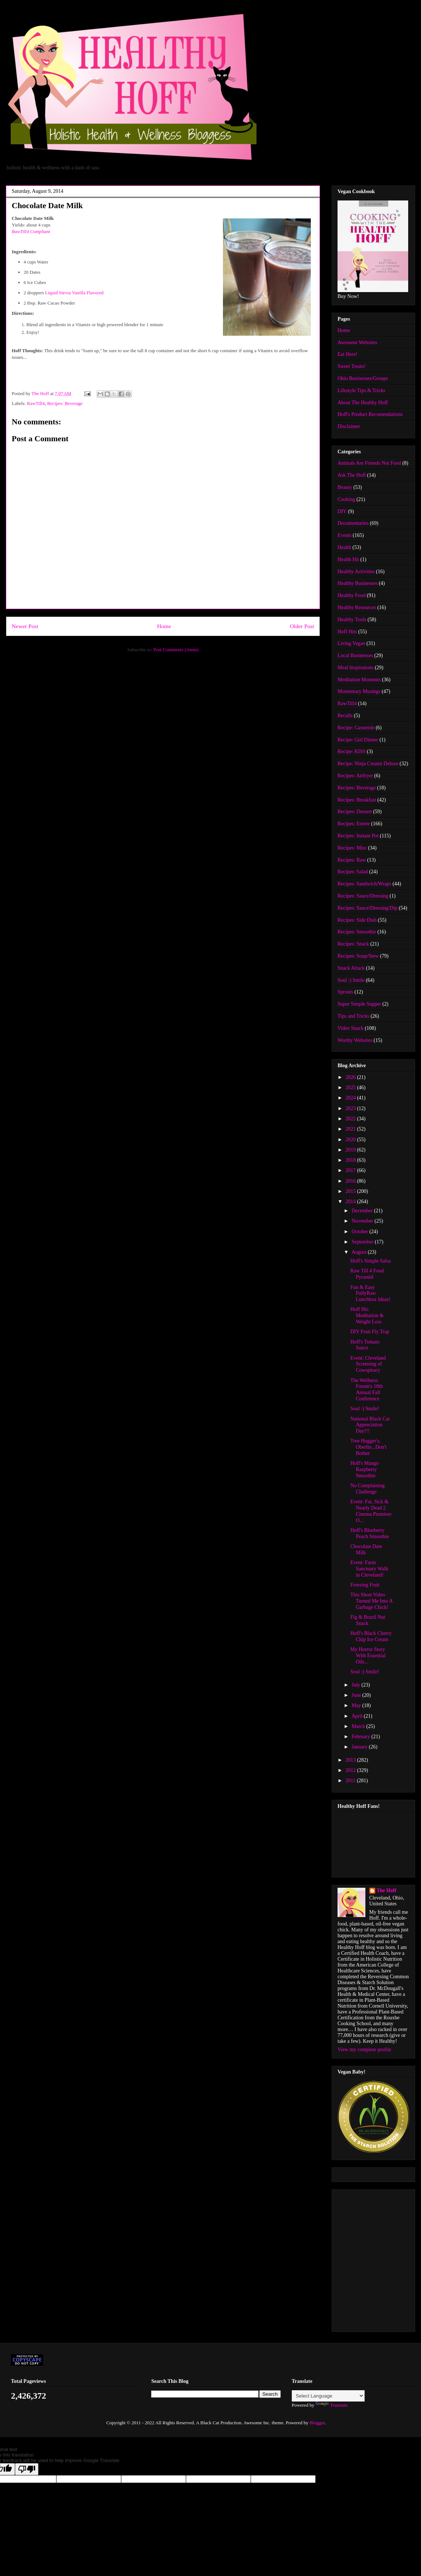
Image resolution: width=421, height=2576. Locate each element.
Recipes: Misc (352, 848)
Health (344, 547)
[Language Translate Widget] (328, 2396)
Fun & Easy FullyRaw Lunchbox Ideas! (370, 1293)
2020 (351, 1139)
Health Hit (348, 559)
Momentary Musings (359, 691)
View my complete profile (364, 2049)
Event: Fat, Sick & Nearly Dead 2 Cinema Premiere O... (371, 1511)
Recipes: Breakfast (357, 800)
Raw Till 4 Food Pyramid (367, 1274)
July (356, 1685)
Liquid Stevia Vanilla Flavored (74, 292)
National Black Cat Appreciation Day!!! (370, 1425)
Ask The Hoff (352, 475)
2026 (351, 1077)
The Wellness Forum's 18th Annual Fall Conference (366, 1389)
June (356, 1695)
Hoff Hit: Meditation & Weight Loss (367, 1315)
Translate (332, 2405)
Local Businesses (355, 655)
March (358, 1726)
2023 (351, 1108)
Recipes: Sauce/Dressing (363, 896)
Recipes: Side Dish (357, 920)
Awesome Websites (357, 342)
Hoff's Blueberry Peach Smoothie (369, 1533)
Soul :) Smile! (364, 1408)
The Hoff (386, 1890)
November (363, 1221)
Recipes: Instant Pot (358, 836)
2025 (351, 1087)
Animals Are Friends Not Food (369, 463)
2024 (351, 1098)
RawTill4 (36, 403)
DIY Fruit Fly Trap (369, 1331)
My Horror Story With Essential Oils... (367, 1656)
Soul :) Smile (351, 980)
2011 (351, 1780)
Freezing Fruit (365, 1585)
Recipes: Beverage (65, 403)
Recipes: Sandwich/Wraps (364, 884)
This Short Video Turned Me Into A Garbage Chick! (371, 1601)
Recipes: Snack (353, 944)
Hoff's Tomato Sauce (365, 1345)
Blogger (316, 2422)
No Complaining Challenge (367, 1489)
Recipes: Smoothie (357, 932)
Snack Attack (351, 968)
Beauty (345, 487)
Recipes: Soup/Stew (358, 956)
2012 (351, 1770)
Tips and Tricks (353, 1016)
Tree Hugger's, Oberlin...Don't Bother (368, 1447)
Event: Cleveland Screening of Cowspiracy (368, 1364)
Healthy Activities (356, 571)
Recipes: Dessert (355, 811)
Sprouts (345, 992)
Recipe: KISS (352, 751)
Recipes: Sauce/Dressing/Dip (368, 908)
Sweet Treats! (352, 366)
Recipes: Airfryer (355, 775)
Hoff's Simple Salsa (370, 1261)
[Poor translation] (26, 2469)
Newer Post (25, 626)
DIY (342, 511)
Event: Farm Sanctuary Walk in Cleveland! (369, 1569)
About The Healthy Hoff (363, 402)
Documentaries (353, 523)
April (357, 1716)
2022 (351, 1118)
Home (164, 626)
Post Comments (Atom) (176, 649)
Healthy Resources (357, 607)
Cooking (346, 499)
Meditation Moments (359, 679)
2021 (351, 1129)
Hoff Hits (347, 631)
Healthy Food (352, 595)
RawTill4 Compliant (31, 231)
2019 (351, 1150)
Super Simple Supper (359, 1004)
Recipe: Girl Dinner (358, 739)
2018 (351, 1160)
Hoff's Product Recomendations (370, 414)
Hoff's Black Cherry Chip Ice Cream (371, 1636)
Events (344, 535)
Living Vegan (351, 643)
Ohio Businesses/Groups (363, 378)
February (361, 1736)
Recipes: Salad (353, 871)
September (363, 1242)
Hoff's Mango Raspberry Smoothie (364, 1469)
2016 (351, 1181)
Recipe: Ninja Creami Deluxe (368, 763)
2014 (351, 1201)
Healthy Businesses (357, 583)
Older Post (302, 626)
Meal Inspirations (355, 667)
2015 (351, 1191)
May (356, 1705)
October (360, 1231)
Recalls (345, 715)
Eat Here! (347, 354)
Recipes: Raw (352, 860)
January (360, 1747)
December (362, 1210)
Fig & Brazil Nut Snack (367, 1620)
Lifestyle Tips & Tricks (361, 390)
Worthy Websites (355, 1040)
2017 (351, 1170)
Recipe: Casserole (356, 727)
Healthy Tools (352, 619)
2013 (351, 1760)
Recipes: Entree (354, 823)
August (359, 1252)
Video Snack (351, 1028)
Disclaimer (349, 426)
